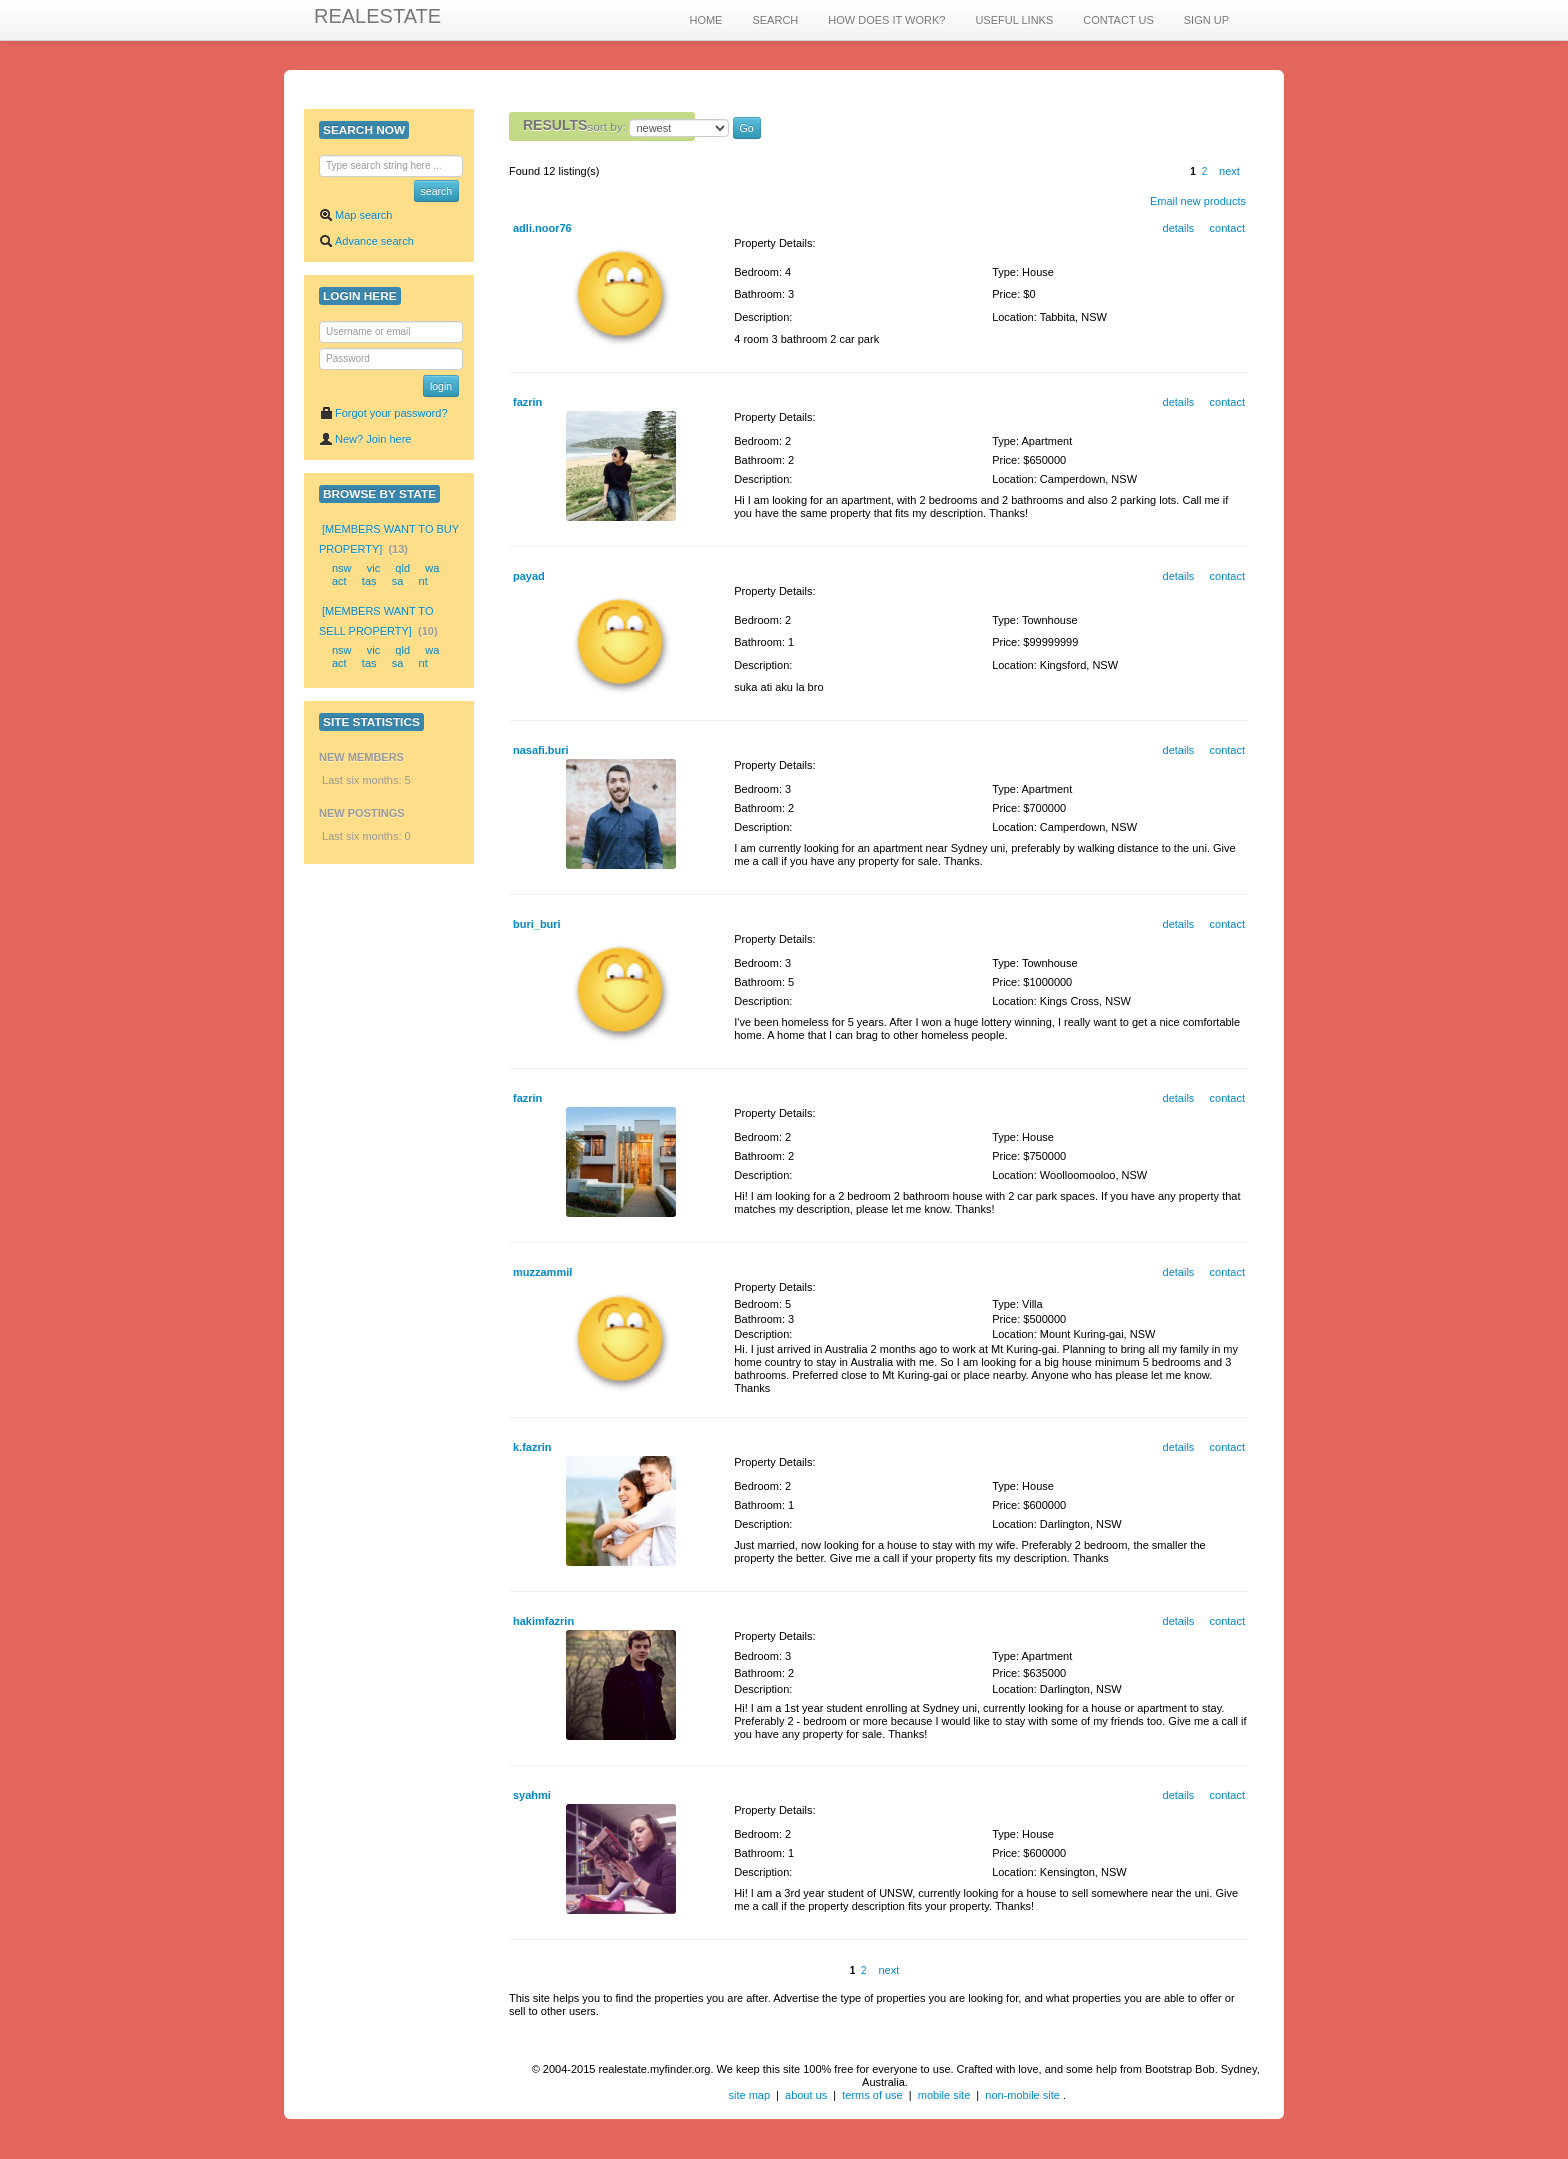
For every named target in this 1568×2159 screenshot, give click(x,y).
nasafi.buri (541, 750)
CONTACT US (1118, 20)
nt (423, 581)
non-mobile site (1022, 2095)
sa (398, 581)
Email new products (1198, 201)
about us (806, 2095)
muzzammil (542, 1272)
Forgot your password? (383, 413)
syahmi (532, 1795)
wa (432, 568)
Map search (355, 215)
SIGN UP (1206, 20)
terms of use (872, 2095)
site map (749, 2095)
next (1229, 171)
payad (529, 576)
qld (402, 568)
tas (369, 581)
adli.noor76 (542, 228)
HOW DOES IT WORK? (886, 20)
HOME (705, 20)
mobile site (944, 2095)
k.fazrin (532, 1447)
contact (1227, 228)
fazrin (527, 402)
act (339, 581)
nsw (342, 568)
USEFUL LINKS (1014, 20)
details (1179, 228)
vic (373, 568)
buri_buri (537, 924)
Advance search (366, 241)
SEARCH (775, 20)
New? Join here (365, 439)
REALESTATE (377, 16)
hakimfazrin (543, 1621)
